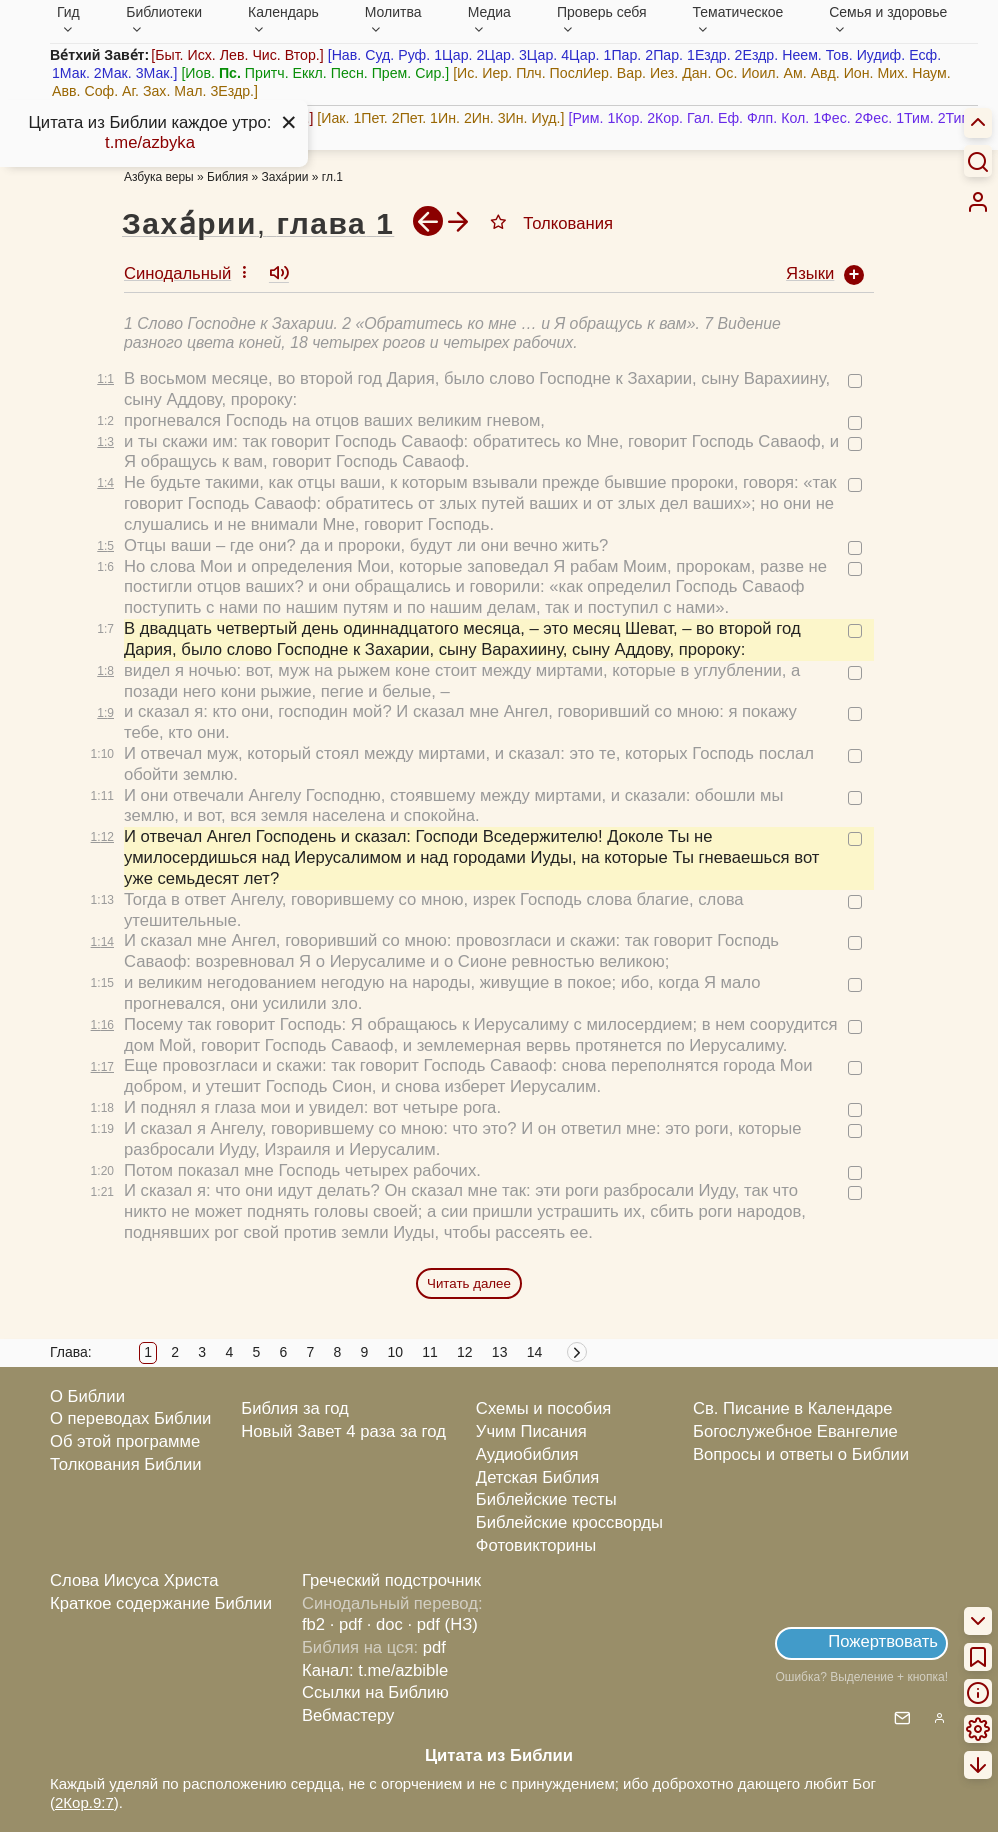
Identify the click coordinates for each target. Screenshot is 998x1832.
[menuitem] (978, 202)
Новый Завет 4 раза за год (343, 1431)
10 (395, 1352)
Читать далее (469, 1283)
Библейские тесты (546, 1499)
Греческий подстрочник (391, 1580)
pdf (434, 1647)
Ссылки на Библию (375, 1692)
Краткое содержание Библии (161, 1603)
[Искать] (978, 161)
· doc (385, 1624)
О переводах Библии (130, 1418)
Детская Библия (537, 1477)
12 (465, 1352)
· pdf (346, 1624)
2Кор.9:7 (84, 1802)
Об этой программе (125, 1441)
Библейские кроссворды (569, 1522)
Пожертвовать (883, 1641)
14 (535, 1352)
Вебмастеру (348, 1715)
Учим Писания (531, 1431)
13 (500, 1352)
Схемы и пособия (543, 1408)
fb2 (313, 1624)
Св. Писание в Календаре (793, 1408)
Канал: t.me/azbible (375, 1670)
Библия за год (295, 1408)
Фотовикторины (536, 1545)
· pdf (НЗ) (443, 1624)
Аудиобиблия (527, 1454)
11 (430, 1352)
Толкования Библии (126, 1464)
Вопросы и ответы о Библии (801, 1454)
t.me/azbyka (150, 142)
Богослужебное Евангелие (795, 1431)
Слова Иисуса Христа (134, 1580)
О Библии (87, 1396)
